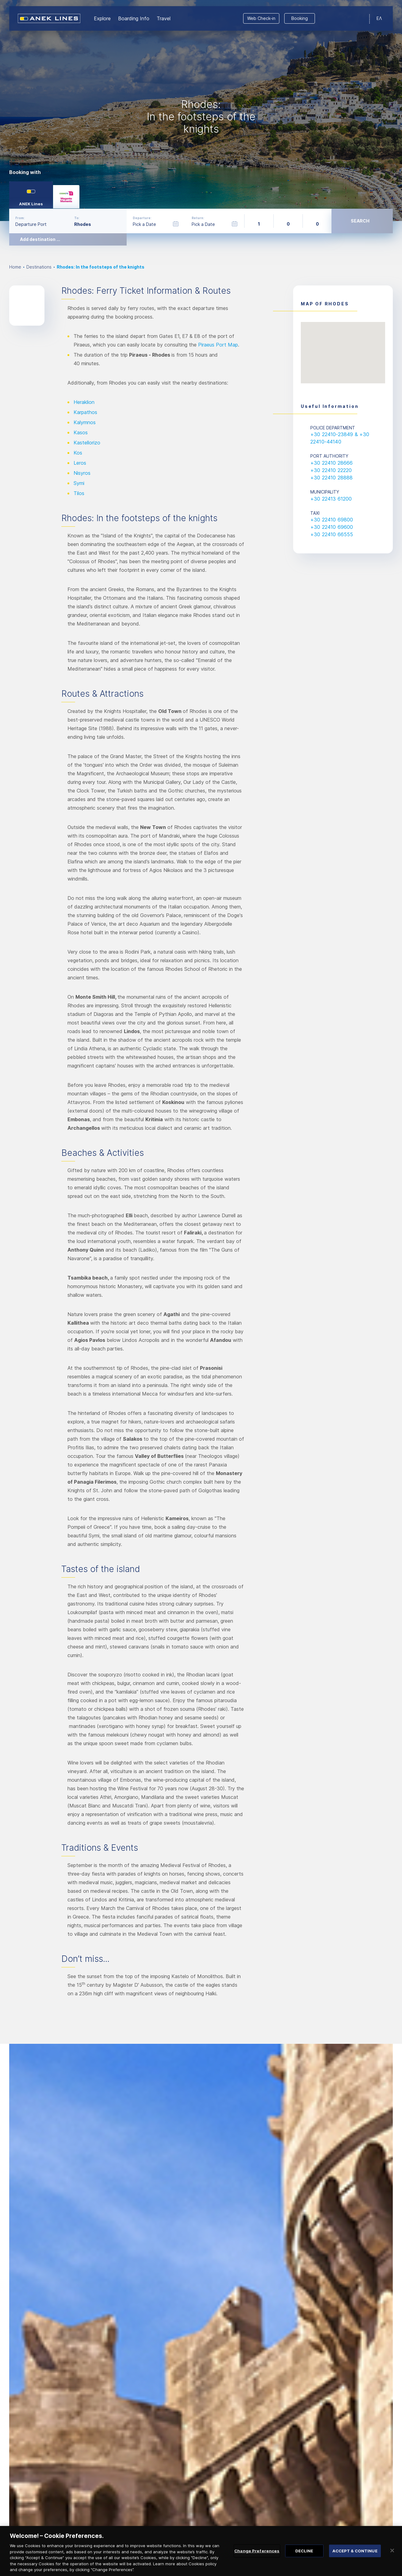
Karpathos (85, 412)
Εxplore (102, 18)
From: (20, 218)
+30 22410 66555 (331, 534)
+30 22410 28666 (331, 463)
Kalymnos (85, 422)
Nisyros (82, 473)
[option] (201, 110)
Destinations (39, 266)
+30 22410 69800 (331, 520)
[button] (343, 347)
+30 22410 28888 (331, 478)
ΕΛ (379, 18)
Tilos (79, 493)
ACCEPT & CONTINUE (354, 2553)
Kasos (81, 432)
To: (76, 218)
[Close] (392, 2553)
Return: (198, 218)
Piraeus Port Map (218, 345)
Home (15, 266)
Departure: (142, 218)
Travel (163, 18)
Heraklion (84, 402)
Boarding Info (133, 18)
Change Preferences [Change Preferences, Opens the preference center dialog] (256, 2553)
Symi (79, 483)
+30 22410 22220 (331, 470)
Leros (80, 463)
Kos (78, 453)
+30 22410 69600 (331, 527)
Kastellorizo (87, 443)
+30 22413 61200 (331, 499)
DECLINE (304, 2553)
